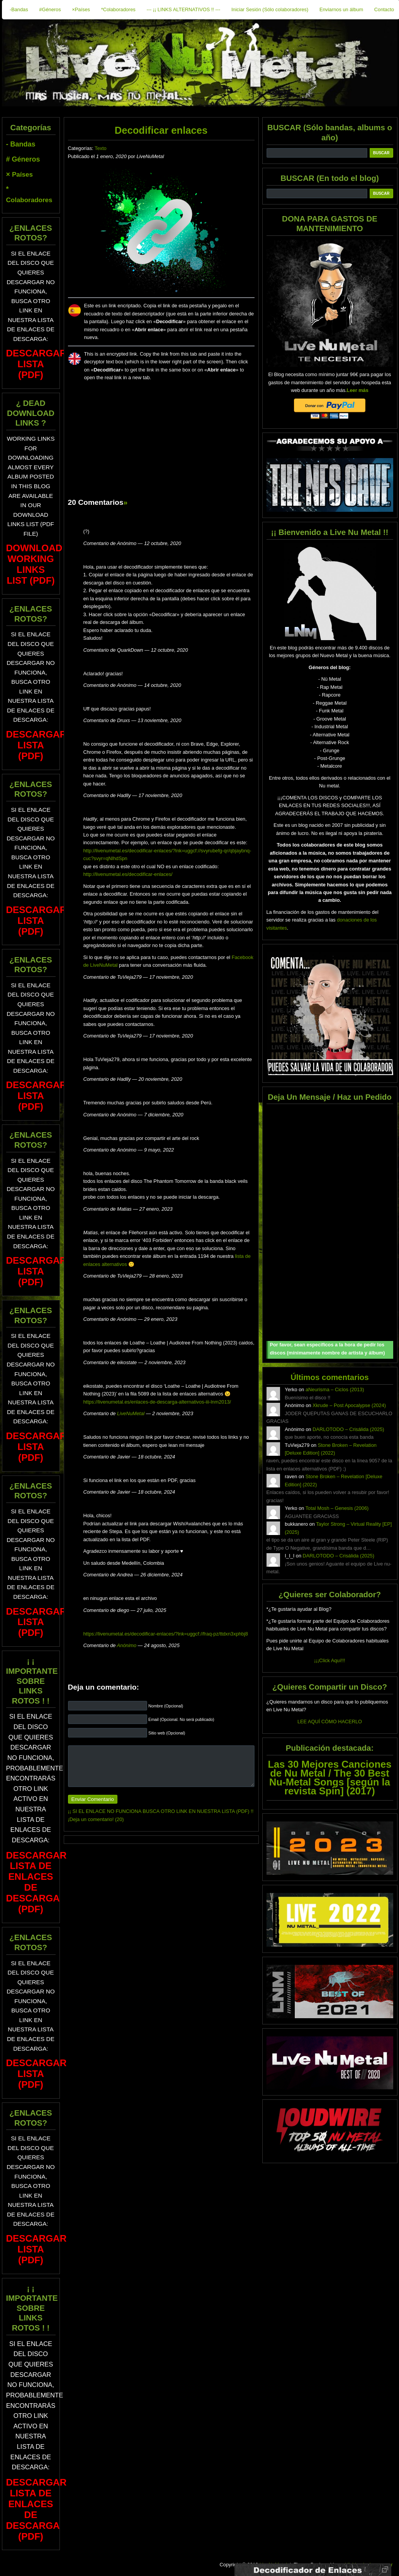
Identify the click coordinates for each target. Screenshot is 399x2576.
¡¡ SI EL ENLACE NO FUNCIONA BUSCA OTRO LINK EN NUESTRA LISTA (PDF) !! (161, 1811)
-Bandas (19, 9)
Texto (101, 148)
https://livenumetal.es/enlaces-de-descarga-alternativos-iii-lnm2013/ (157, 1402)
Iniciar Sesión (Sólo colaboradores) (269, 9)
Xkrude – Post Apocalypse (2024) (349, 1405)
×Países (81, 9)
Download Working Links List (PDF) (34, 564)
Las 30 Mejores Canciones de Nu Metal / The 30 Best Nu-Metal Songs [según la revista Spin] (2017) (329, 1777)
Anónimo (127, 1645)
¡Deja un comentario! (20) (96, 1819)
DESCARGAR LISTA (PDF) (36, 364)
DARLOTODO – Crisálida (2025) (348, 1429)
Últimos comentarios (329, 1377)
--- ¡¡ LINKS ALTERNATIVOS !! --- (183, 9)
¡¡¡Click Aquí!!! (329, 1660)
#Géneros (50, 9)
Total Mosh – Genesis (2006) (337, 1508)
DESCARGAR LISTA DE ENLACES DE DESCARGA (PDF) (36, 1882)
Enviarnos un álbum (341, 9)
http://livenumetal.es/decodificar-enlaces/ (128, 874)
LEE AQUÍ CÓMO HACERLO (329, 1721)
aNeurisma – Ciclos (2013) (335, 1389)
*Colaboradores (118, 9)
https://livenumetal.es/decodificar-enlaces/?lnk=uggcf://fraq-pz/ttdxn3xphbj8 (165, 1634)
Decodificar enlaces (161, 130)
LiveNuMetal (130, 1413)
